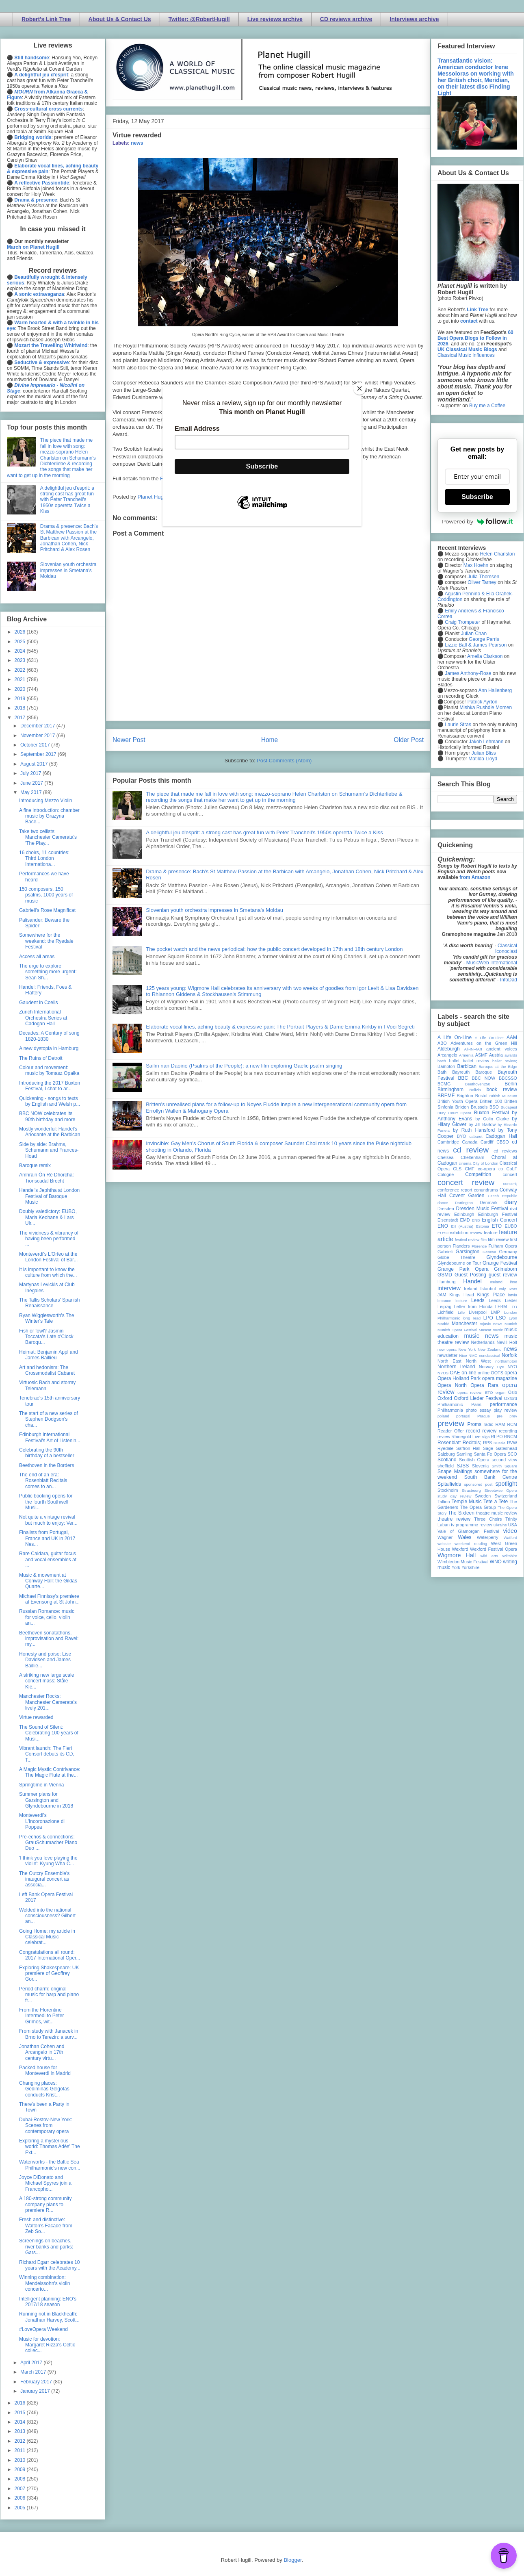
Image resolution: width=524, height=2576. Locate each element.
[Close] (359, 388)
